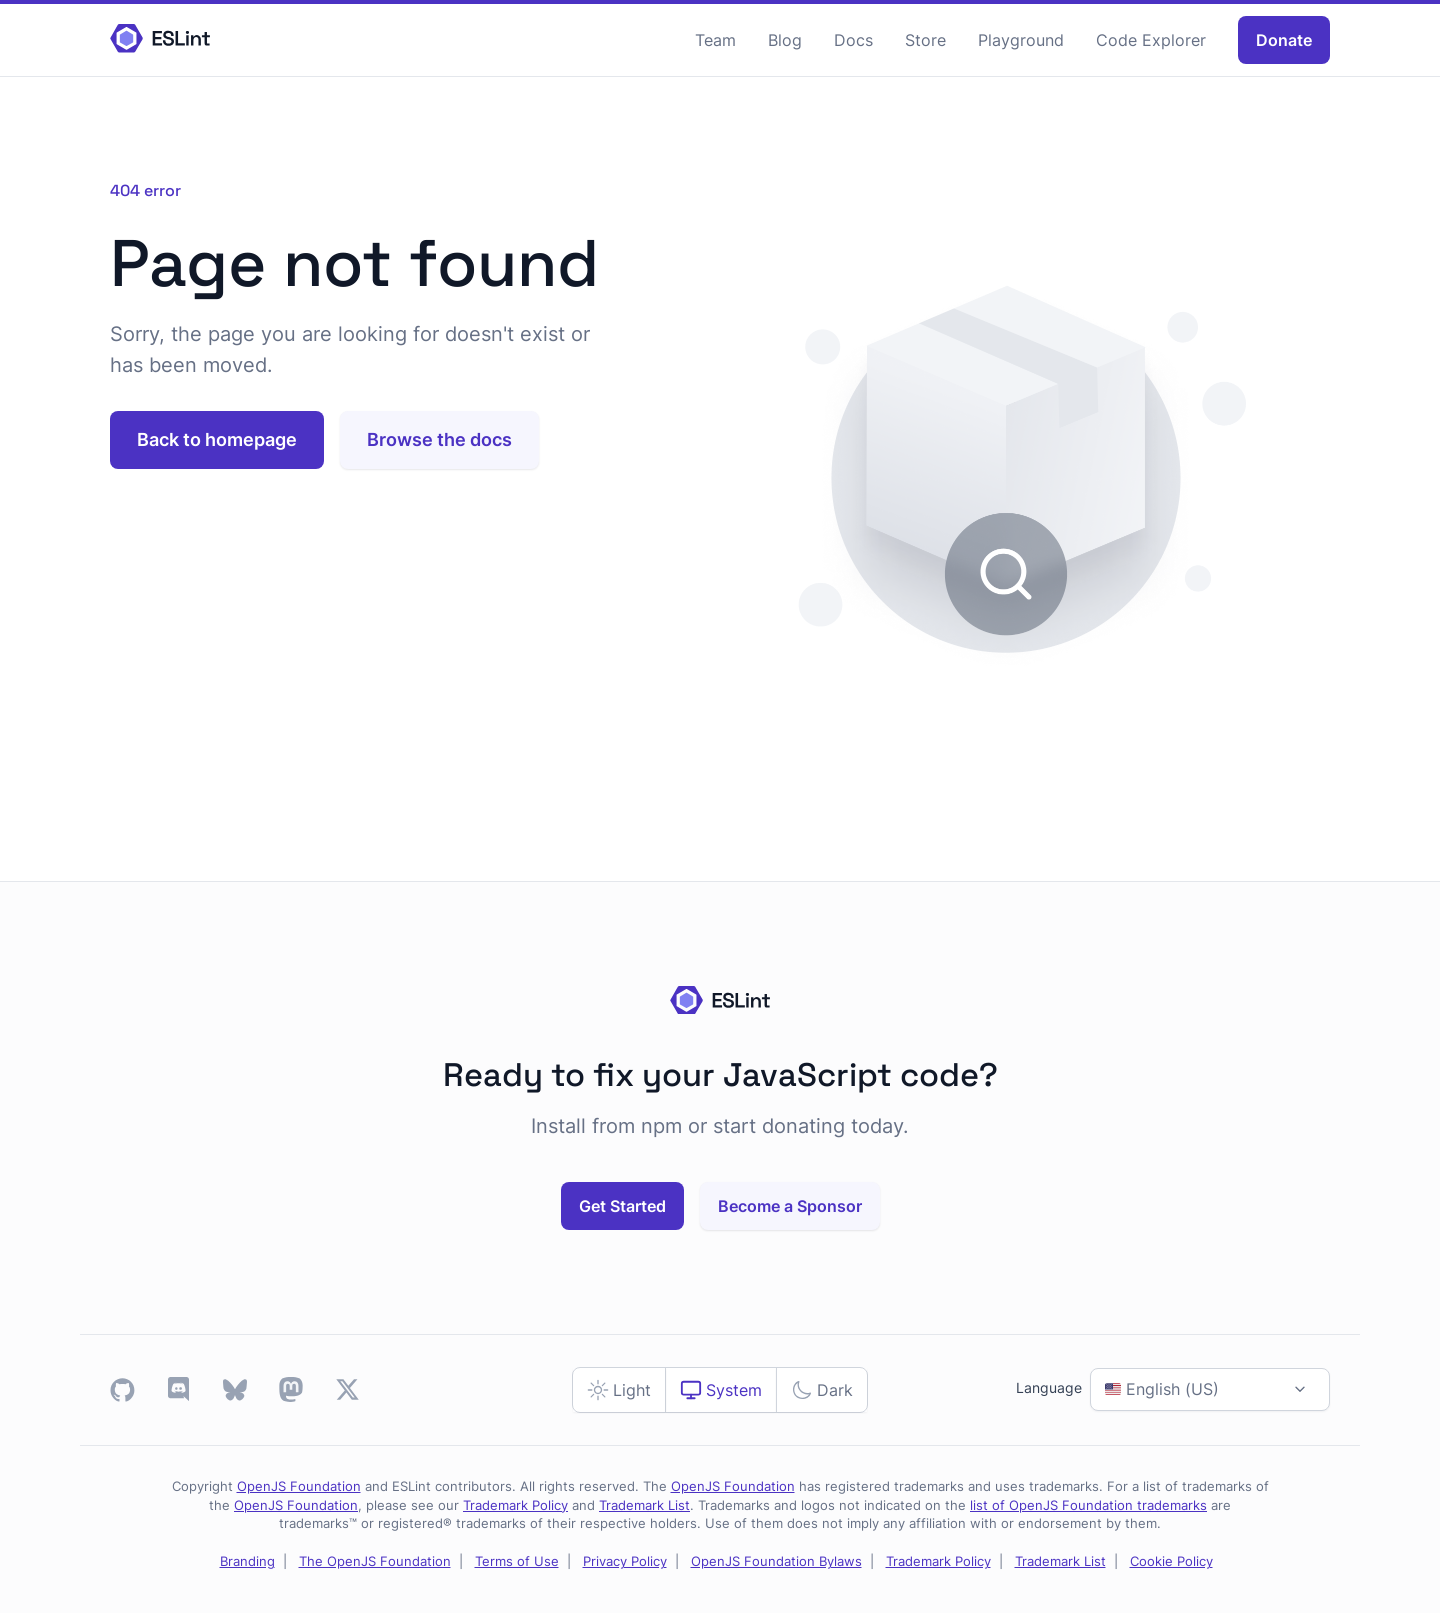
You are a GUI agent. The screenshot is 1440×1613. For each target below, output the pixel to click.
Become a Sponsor (790, 1206)
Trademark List (644, 1505)
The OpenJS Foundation (375, 1561)
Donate (1284, 40)
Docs (853, 40)
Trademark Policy (515, 1505)
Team (715, 40)
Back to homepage (217, 439)
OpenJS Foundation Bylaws (776, 1561)
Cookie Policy (1171, 1561)
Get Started (622, 1206)
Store (925, 40)
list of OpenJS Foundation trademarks (1088, 1505)
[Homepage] (160, 39)
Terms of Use (517, 1561)
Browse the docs (439, 439)
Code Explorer (1151, 40)
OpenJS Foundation (299, 1486)
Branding (247, 1561)
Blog (785, 40)
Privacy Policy (625, 1561)
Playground (1021, 40)
